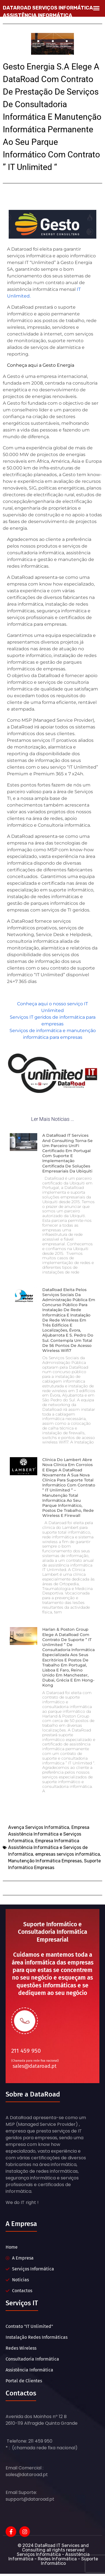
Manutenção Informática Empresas (45, 1860)
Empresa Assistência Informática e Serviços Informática (48, 1834)
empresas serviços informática (67, 1854)
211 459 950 (26, 2050)
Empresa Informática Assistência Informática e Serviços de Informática (48, 1847)
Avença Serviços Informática (38, 1827)
